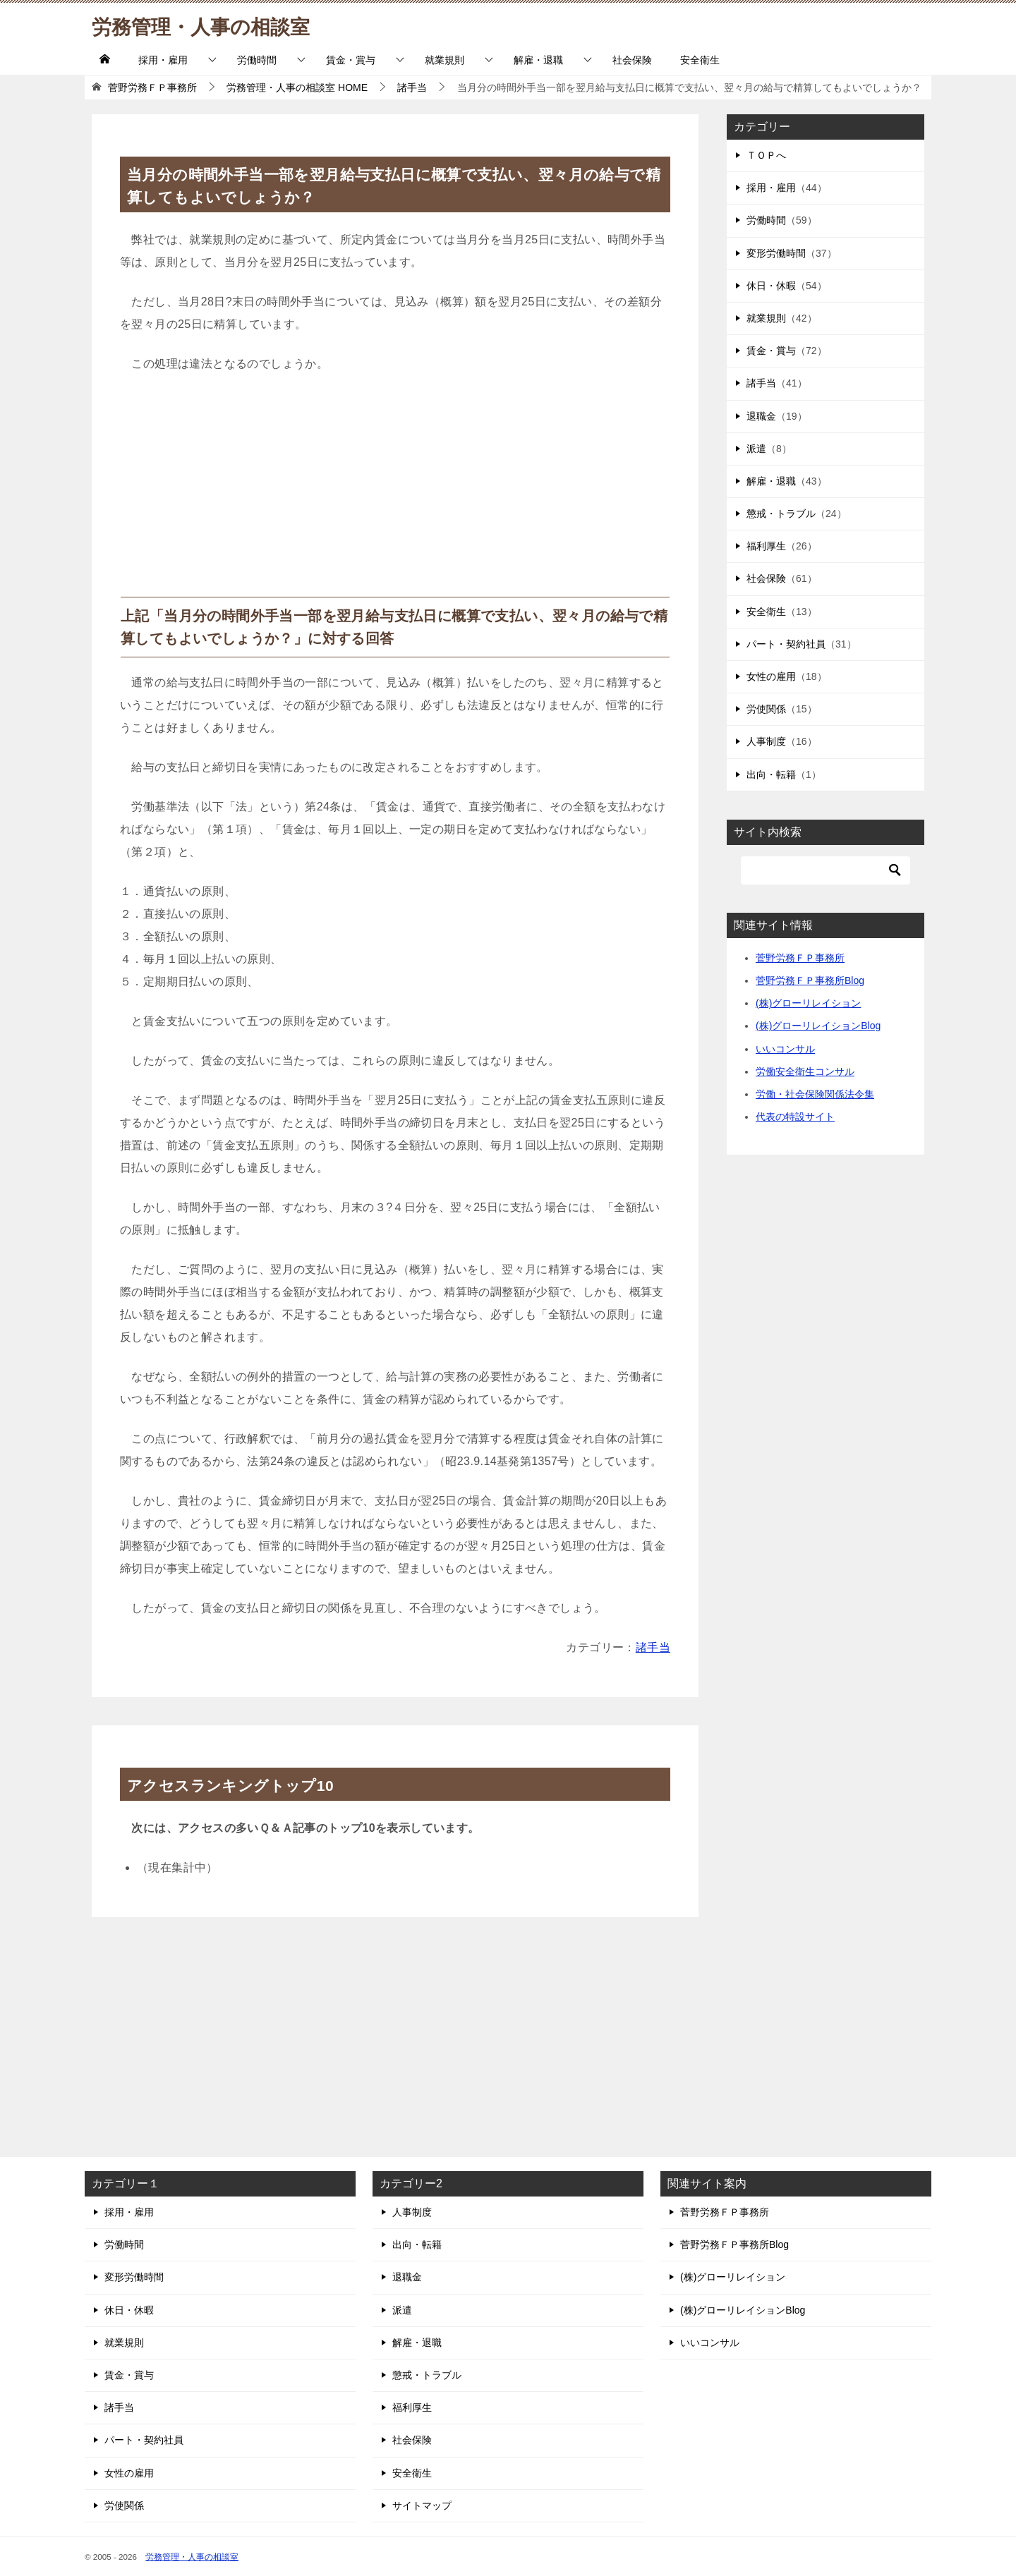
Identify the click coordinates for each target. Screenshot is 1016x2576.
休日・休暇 (771, 285)
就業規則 (444, 60)
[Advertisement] (395, 491)
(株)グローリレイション (808, 1003)
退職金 (761, 416)
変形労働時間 (776, 253)
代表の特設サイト (795, 1116)
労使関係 (766, 709)
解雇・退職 (538, 60)
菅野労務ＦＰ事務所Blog (810, 980)
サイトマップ (422, 2505)
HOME (297, 87)
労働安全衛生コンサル (805, 1071)
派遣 (756, 448)
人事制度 (766, 741)
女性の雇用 (771, 676)
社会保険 (632, 60)
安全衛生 (700, 60)
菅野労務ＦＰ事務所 (800, 958)
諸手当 (653, 1647)
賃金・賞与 (350, 60)
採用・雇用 (163, 60)
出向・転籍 (771, 774)
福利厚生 (766, 546)
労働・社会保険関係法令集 (815, 1094)
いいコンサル (785, 1049)
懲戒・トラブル (781, 513)
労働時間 (257, 60)
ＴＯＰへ (766, 155)
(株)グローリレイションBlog (818, 1025)
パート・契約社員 (786, 644)
